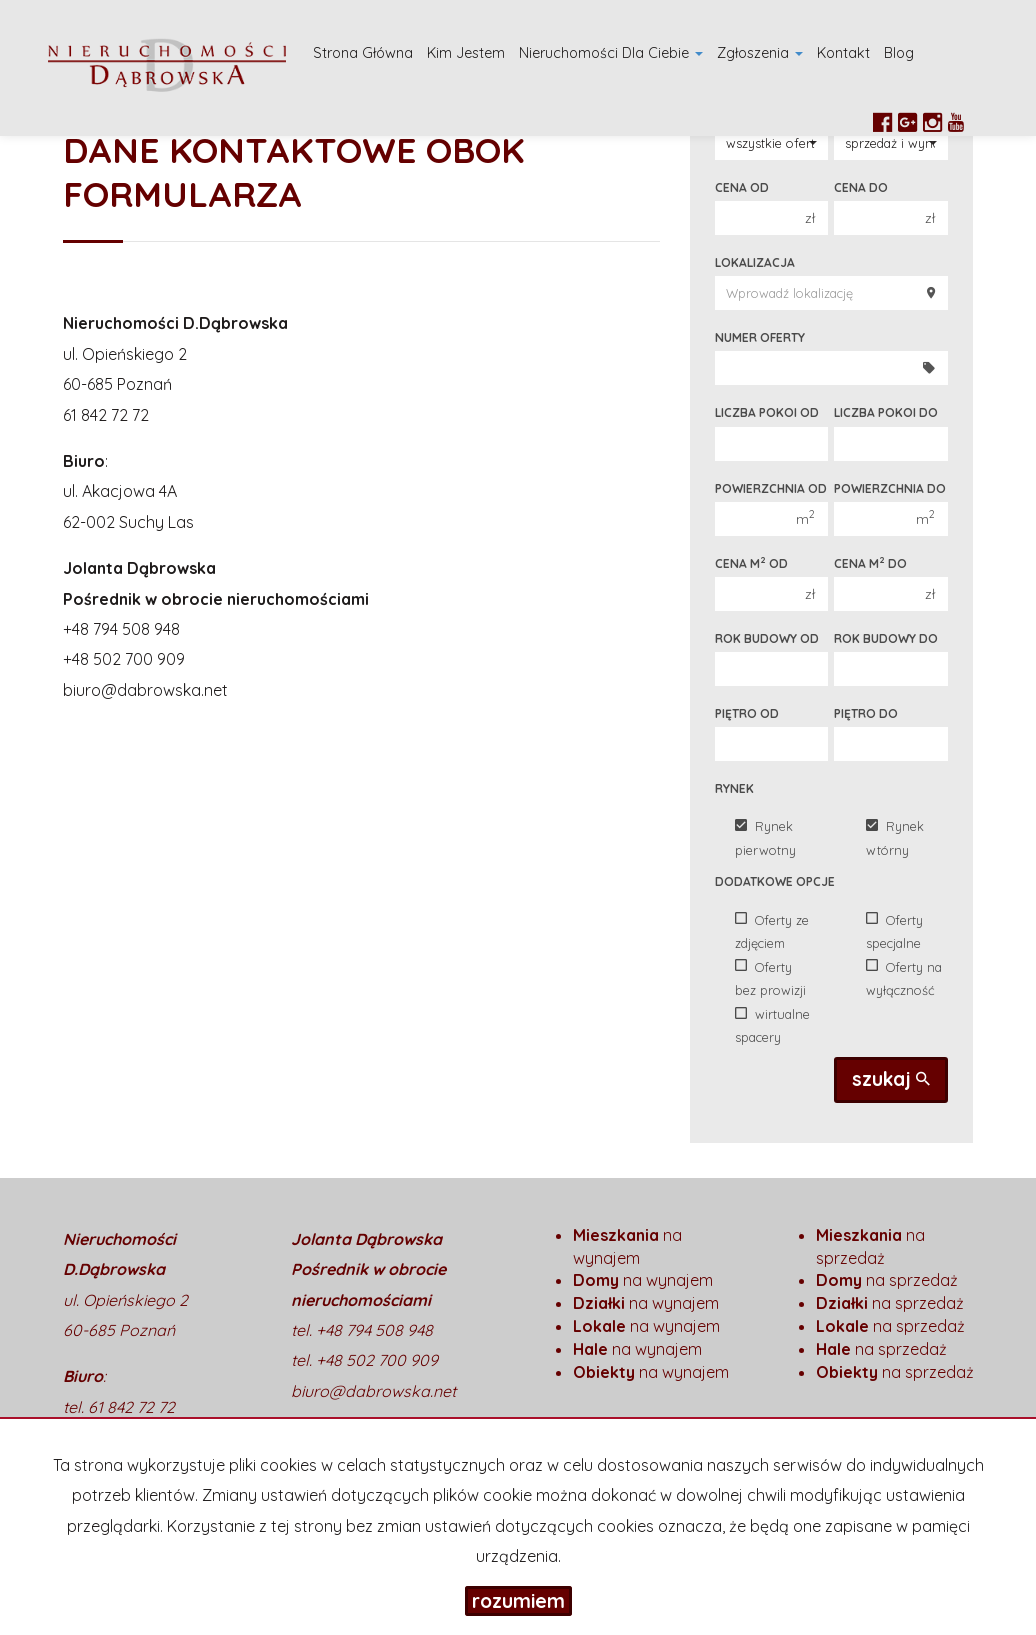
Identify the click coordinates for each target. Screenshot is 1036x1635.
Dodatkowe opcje (775, 881)
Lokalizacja (755, 262)
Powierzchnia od (771, 488)
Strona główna (363, 52)
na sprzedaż (887, 1280)
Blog (899, 52)
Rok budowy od (767, 638)
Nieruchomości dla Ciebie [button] (611, 52)
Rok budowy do (886, 638)
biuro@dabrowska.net (145, 690)
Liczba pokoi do (886, 412)
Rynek (734, 788)
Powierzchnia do (890, 488)
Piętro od (747, 713)
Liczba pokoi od (767, 412)
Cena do (861, 187)
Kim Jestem (466, 52)
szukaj (891, 1079)
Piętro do (866, 713)
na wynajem (643, 1280)
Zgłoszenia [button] (760, 52)
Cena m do (870, 563)
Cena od (742, 187)
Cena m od (751, 563)
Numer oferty (760, 337)
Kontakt (843, 52)
